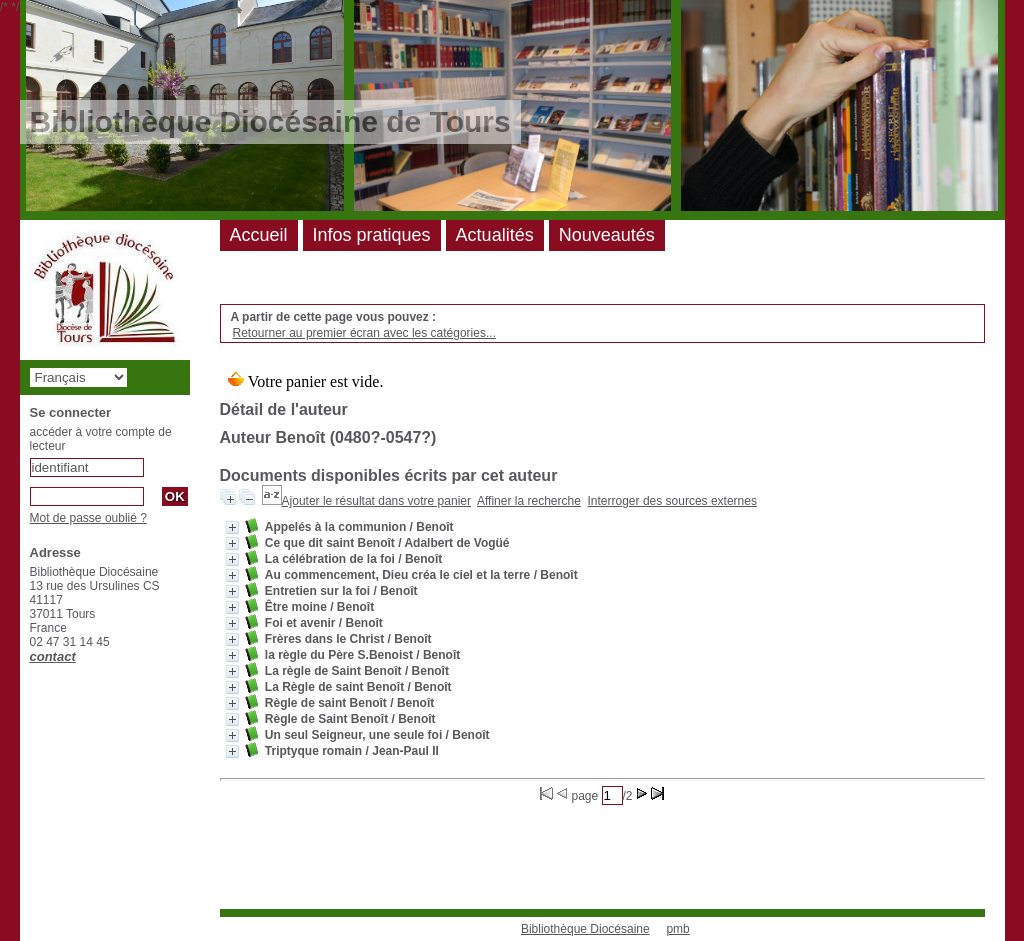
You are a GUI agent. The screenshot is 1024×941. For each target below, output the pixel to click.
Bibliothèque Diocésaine (585, 929)
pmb (677, 929)
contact (53, 656)
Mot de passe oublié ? (88, 518)
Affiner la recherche (529, 501)
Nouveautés (607, 235)
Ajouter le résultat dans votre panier (376, 501)
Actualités (495, 235)
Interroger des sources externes (672, 501)
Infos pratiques (372, 235)
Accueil (259, 235)
